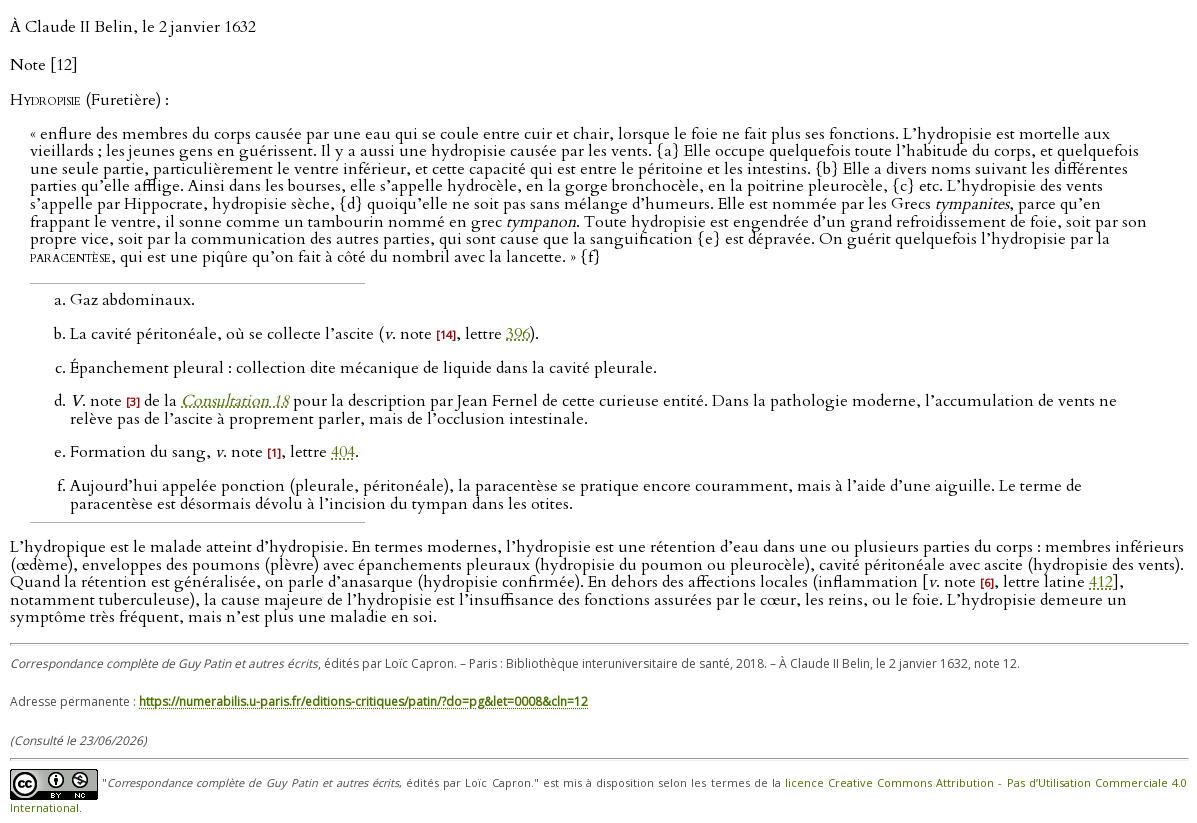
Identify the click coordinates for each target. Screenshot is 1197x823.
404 (343, 452)
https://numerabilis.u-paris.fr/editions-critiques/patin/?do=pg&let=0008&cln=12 (363, 701)
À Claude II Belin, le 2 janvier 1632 (133, 27)
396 (518, 334)
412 (1101, 582)
